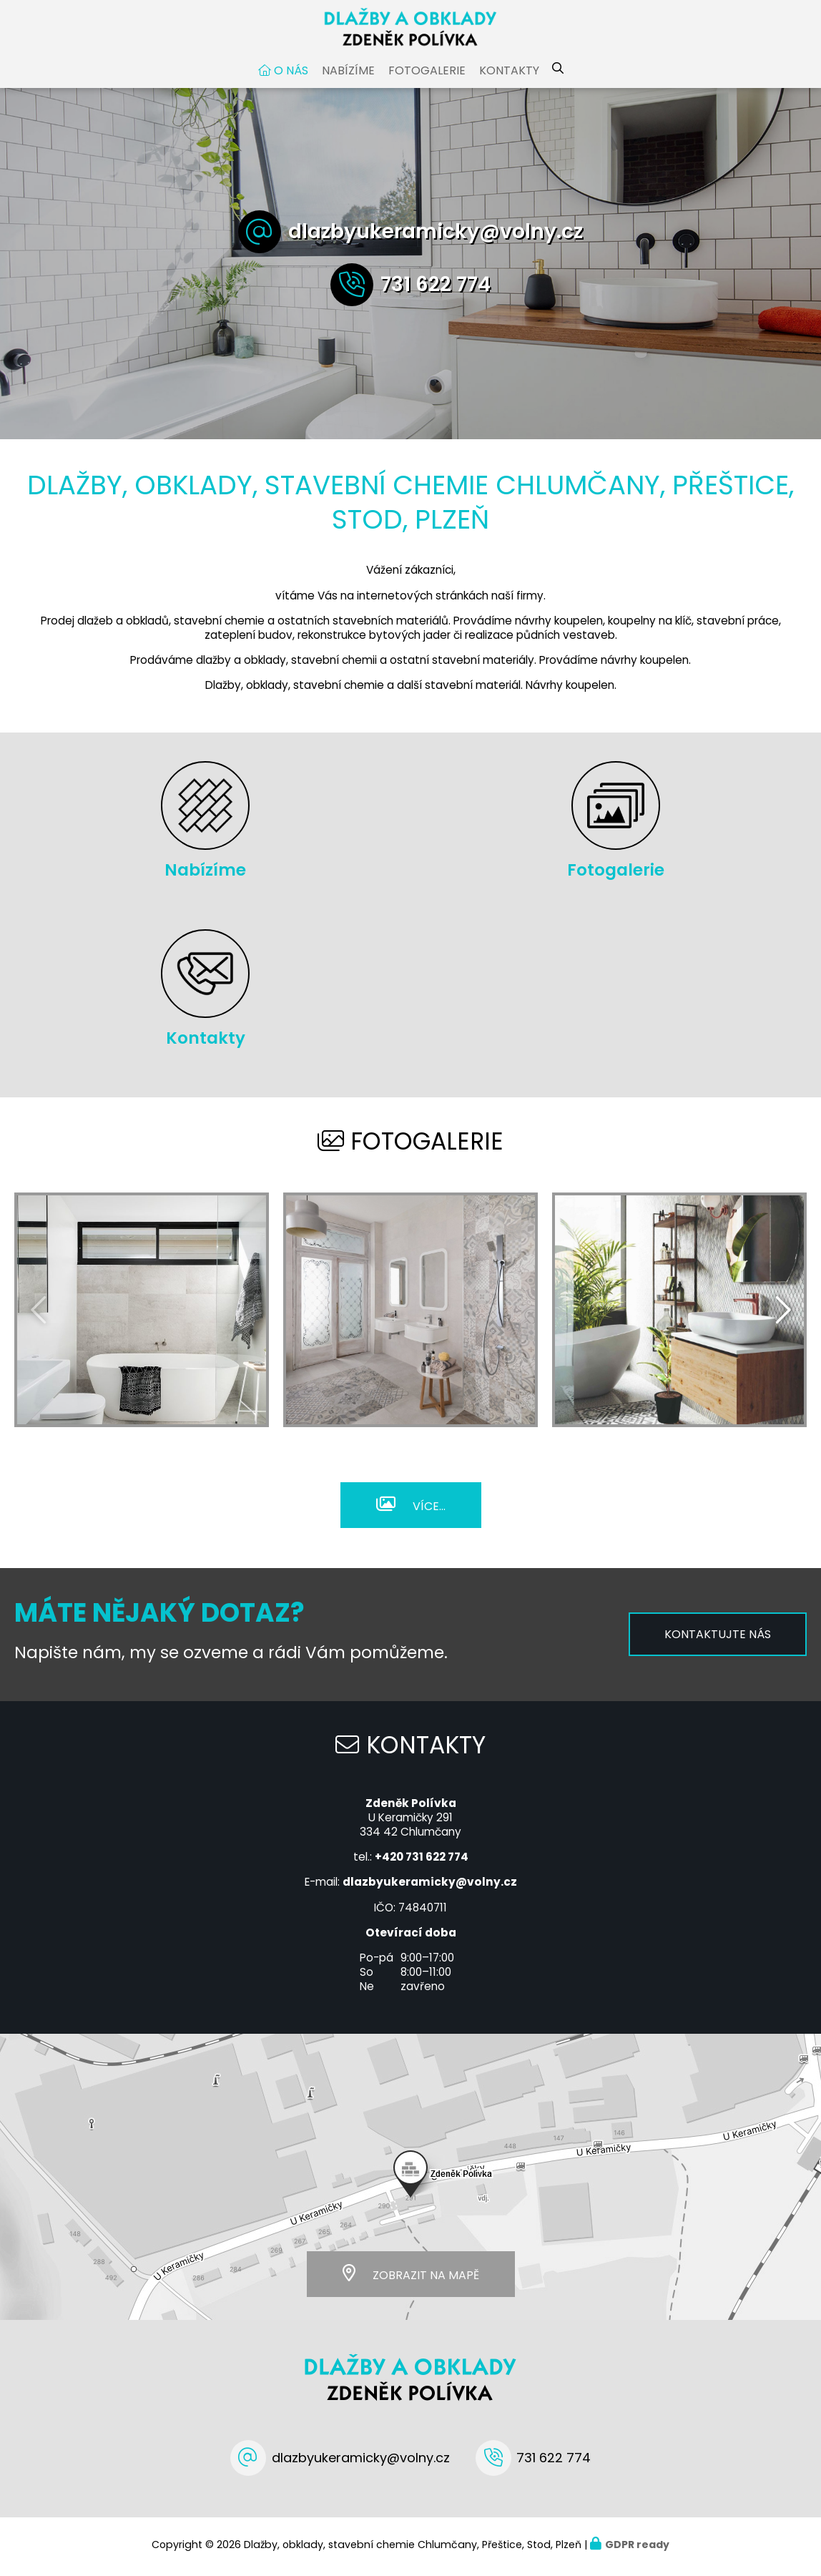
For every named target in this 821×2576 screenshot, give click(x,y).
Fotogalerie (427, 74)
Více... (429, 1509)
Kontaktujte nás (717, 1638)
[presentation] (782, 1313)
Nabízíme (348, 74)
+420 (421, 1860)
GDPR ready (637, 2547)
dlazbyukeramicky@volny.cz (435, 235)
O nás (291, 74)
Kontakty (509, 74)
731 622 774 (435, 288)
